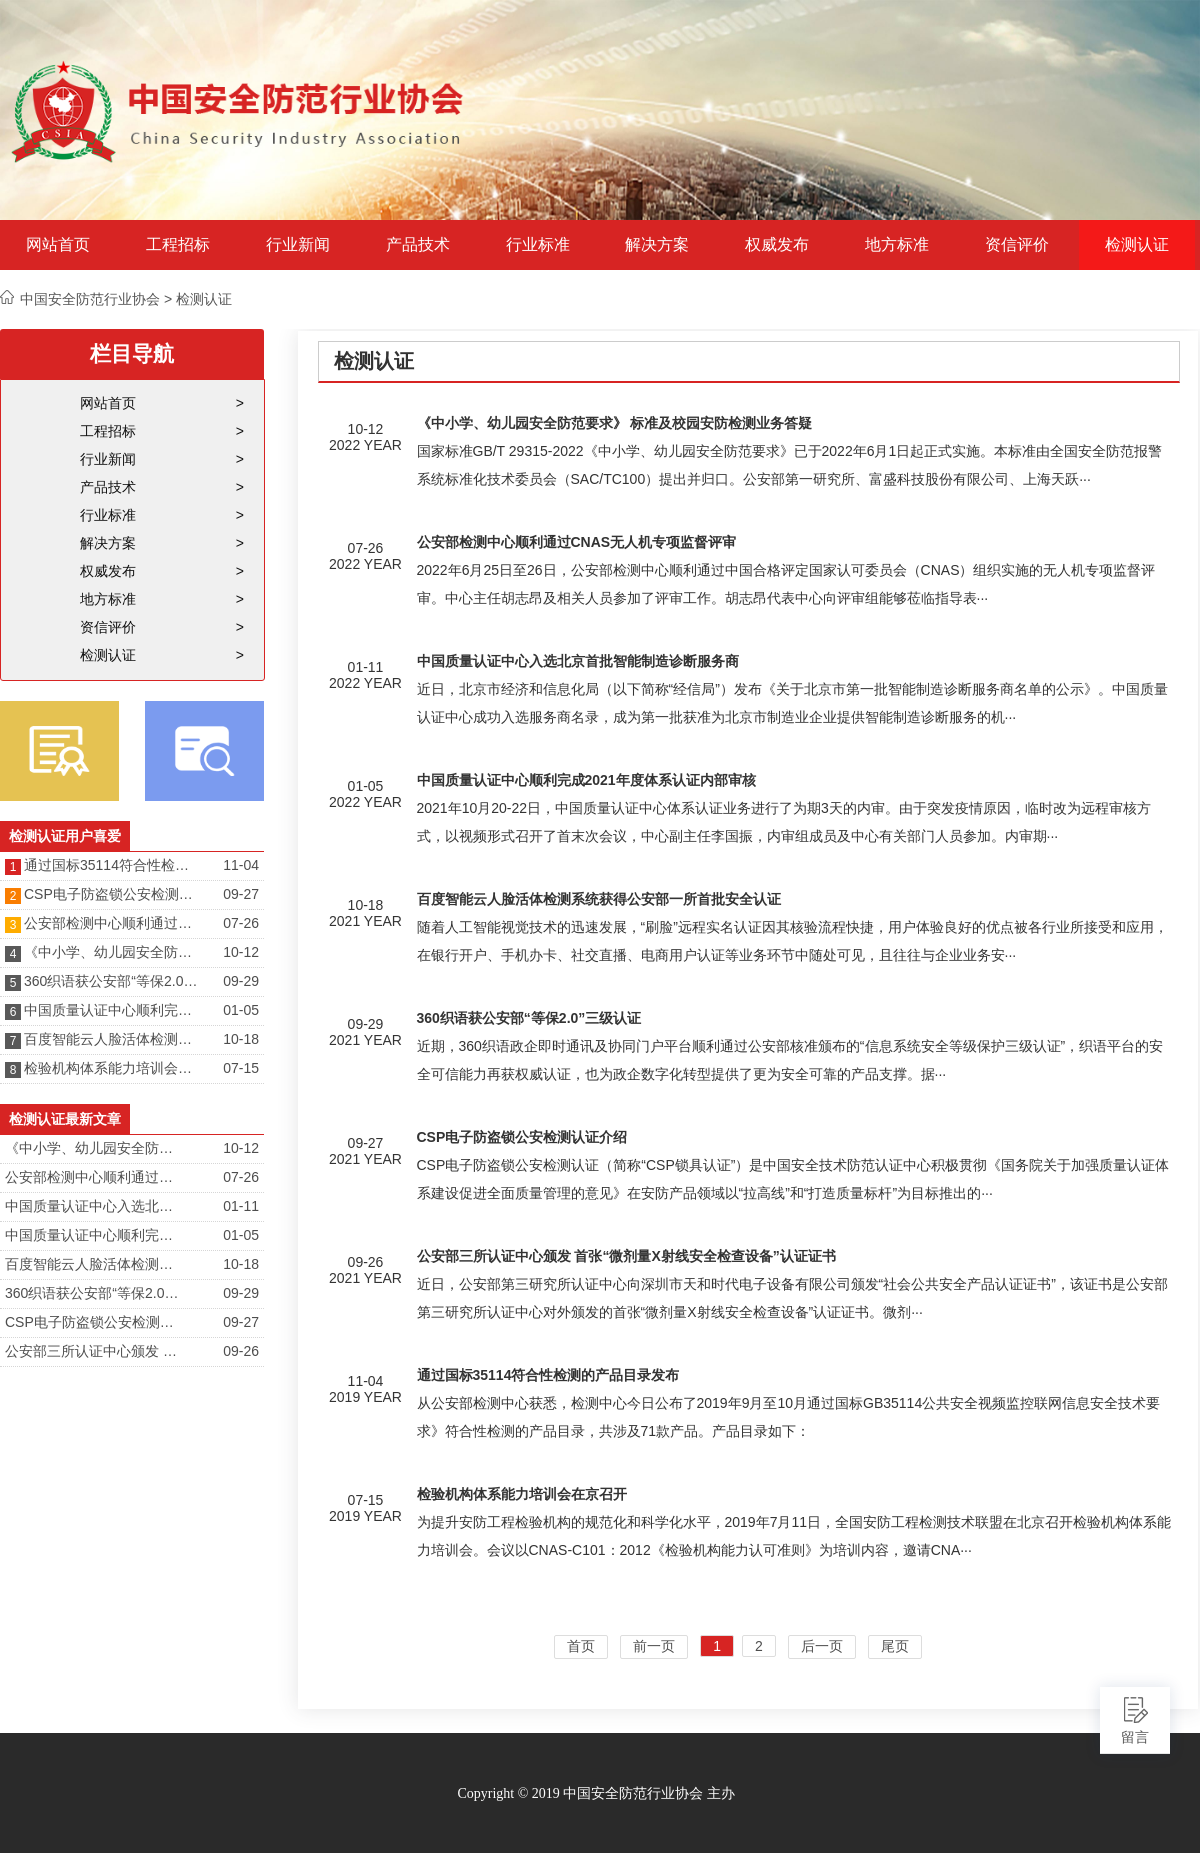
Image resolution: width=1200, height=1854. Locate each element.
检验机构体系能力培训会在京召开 (113, 1068)
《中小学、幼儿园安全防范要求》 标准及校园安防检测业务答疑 (113, 952)
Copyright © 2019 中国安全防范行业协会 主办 (595, 1793)
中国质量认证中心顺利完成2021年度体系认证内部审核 (113, 1010)
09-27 (241, 894)
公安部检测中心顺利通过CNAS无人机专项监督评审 (113, 923)
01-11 (241, 1206)
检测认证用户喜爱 (65, 836)
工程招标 (178, 245)
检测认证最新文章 (65, 1119)
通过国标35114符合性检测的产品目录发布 (113, 865)
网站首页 (58, 245)
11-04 (241, 865)
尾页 (895, 1646)
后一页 (822, 1646)
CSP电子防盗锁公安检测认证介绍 (113, 894)
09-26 (241, 1351)
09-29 (241, 981)
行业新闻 (298, 245)
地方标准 (897, 245)
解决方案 (657, 245)
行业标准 (538, 245)
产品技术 (418, 245)
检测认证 (1137, 245)
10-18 (241, 1039)
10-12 (241, 952)
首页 (581, 1646)
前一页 (654, 1646)
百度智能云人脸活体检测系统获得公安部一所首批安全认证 (113, 1039)
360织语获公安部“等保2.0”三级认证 (113, 981)
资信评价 (1017, 245)
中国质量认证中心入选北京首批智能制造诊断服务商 (94, 1206)
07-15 (241, 1068)
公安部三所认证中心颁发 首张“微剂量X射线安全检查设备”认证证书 (94, 1351)
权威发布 (777, 245)
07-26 (241, 923)
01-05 (241, 1010)
